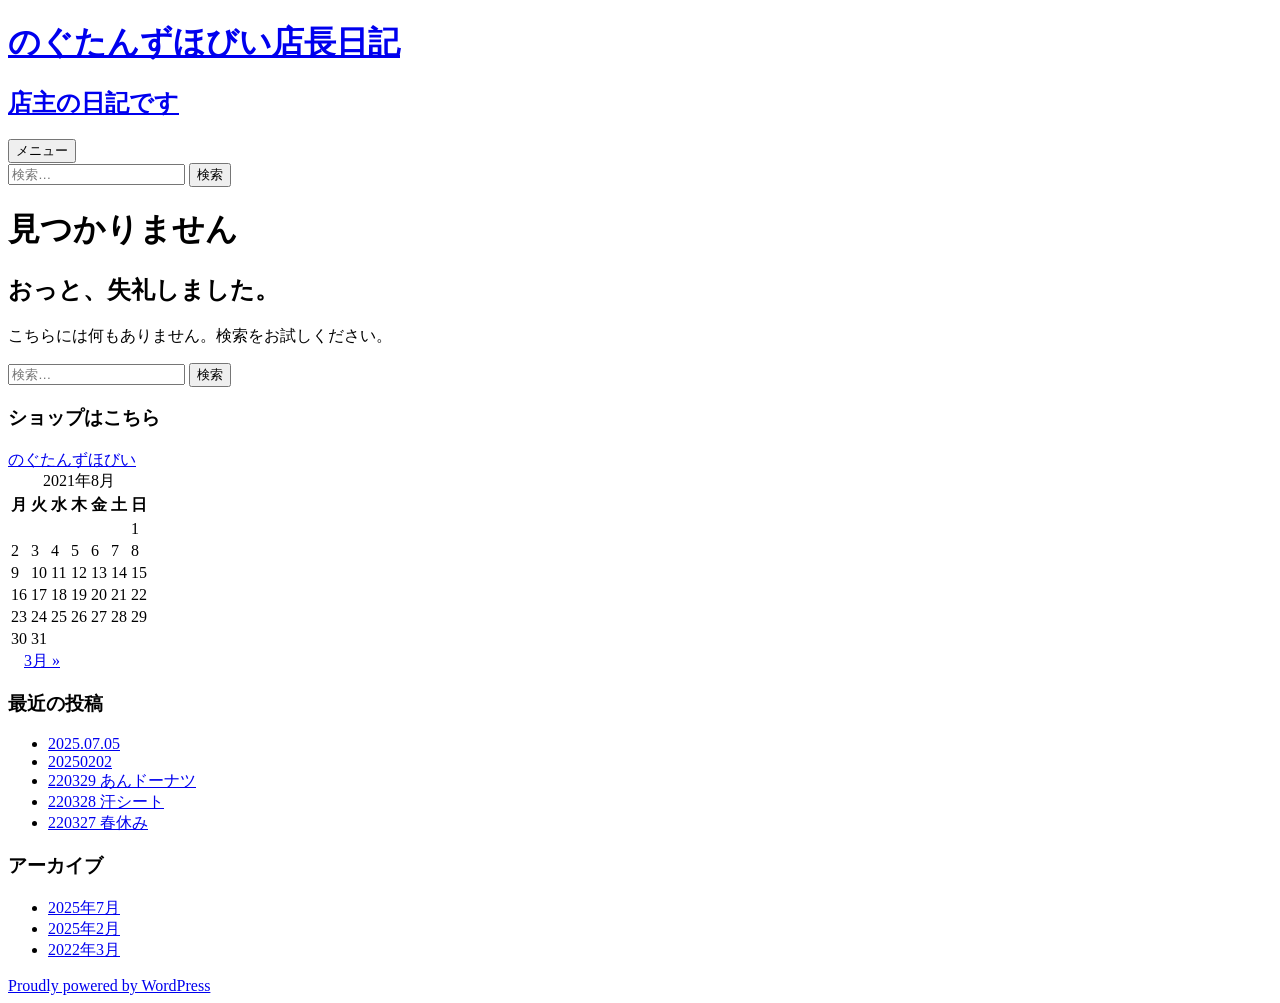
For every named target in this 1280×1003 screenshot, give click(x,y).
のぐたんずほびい (72, 459)
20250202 (80, 761)
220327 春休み (98, 822)
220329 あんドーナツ (122, 780)
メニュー (42, 150)
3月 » (42, 660)
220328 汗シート (106, 801)
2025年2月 (84, 928)
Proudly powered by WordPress (109, 985)
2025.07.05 (84, 743)
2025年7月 (84, 907)
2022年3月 (84, 949)
